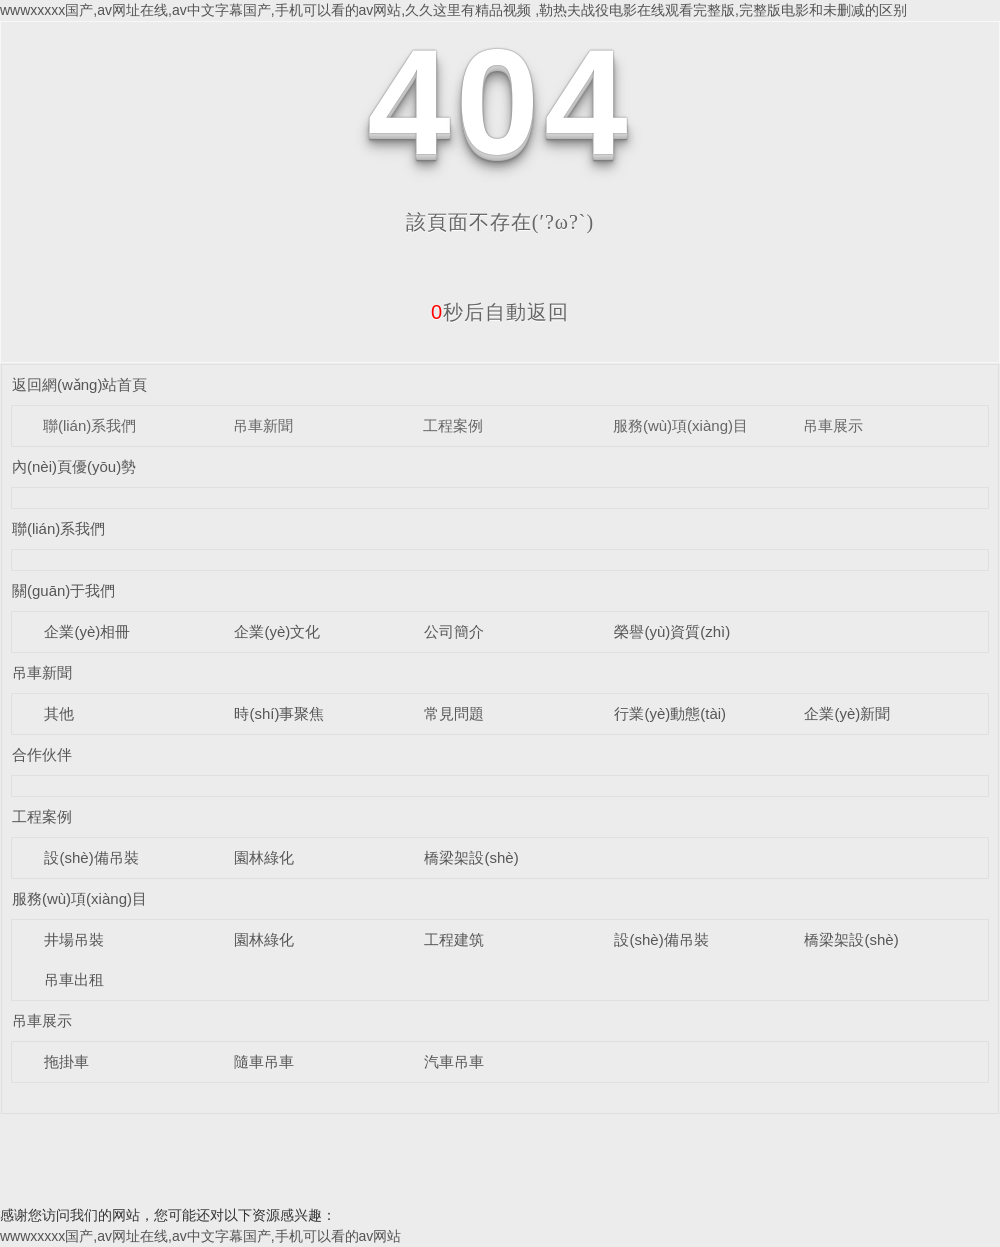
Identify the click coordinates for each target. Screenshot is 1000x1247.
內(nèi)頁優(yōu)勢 (74, 466)
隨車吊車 (264, 1061)
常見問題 (454, 713)
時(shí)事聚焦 (279, 713)
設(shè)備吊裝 (91, 857)
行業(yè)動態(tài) (670, 713)
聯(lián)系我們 (89, 425)
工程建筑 (454, 939)
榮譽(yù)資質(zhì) (672, 631)
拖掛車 (66, 1061)
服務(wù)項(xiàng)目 (680, 425)
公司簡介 (454, 631)
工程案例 (453, 425)
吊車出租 (74, 979)
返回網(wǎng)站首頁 (80, 384)
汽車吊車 (454, 1061)
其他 (59, 713)
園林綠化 (264, 857)
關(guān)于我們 (63, 590)
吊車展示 (833, 425)
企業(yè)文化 (277, 631)
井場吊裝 (74, 939)
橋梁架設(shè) (471, 857)
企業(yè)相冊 (87, 631)
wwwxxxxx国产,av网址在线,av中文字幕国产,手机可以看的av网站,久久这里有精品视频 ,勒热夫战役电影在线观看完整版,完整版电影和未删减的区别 (453, 10)
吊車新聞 (263, 425)
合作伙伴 (42, 754)
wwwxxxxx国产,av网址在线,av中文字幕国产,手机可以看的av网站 (200, 1236)
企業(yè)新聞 (847, 713)
